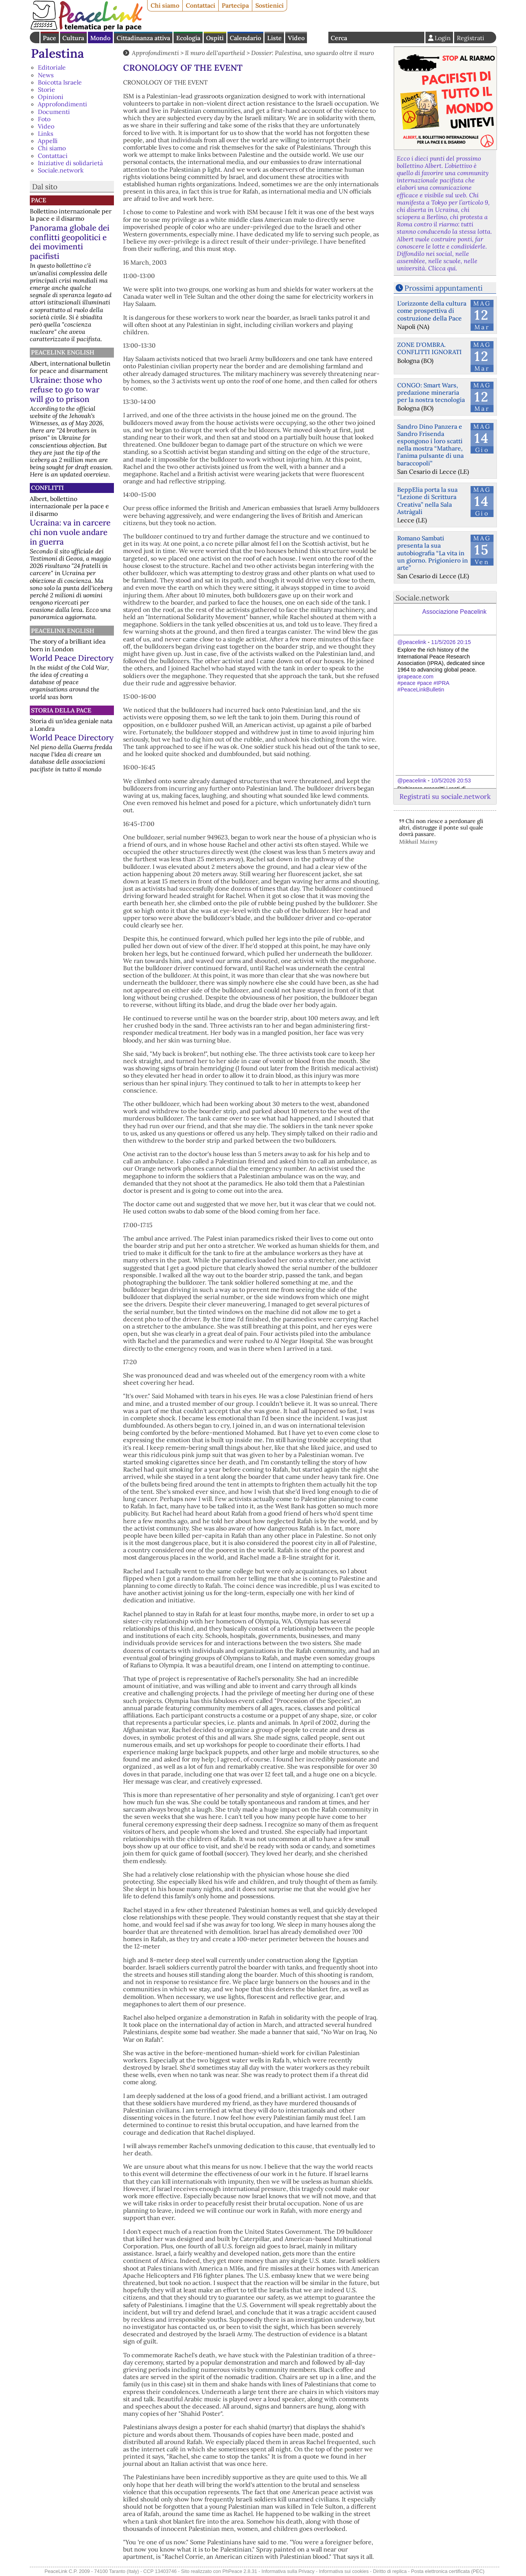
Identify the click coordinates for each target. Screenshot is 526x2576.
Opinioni (50, 97)
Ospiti (215, 38)
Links (45, 133)
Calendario (245, 38)
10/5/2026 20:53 (451, 780)
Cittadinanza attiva (143, 38)
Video (296, 38)
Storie (46, 89)
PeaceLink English (62, 352)
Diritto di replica (390, 2571)
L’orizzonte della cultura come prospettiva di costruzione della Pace (431, 310)
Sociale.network (61, 170)
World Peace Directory (72, 658)
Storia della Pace (61, 710)
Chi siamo (165, 5)
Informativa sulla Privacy (288, 2571)
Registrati (470, 38)
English (317, 37)
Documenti (54, 111)
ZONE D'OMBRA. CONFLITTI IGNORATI (429, 348)
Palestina (57, 53)
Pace (49, 38)
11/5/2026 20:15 (451, 642)
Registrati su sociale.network (444, 796)
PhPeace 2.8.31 (239, 2571)
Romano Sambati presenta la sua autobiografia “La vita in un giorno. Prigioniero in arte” (432, 552)
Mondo (100, 38)
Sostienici (269, 5)
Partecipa (235, 5)
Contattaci (200, 5)
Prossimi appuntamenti (443, 288)
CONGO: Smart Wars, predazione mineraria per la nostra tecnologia (431, 392)
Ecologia (188, 38)
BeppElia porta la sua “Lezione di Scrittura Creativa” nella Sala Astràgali (427, 501)
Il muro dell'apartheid (215, 53)
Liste (274, 38)
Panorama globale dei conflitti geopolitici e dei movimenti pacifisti (69, 242)
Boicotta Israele (60, 82)
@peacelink (412, 642)
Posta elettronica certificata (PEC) (447, 2571)
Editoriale (52, 67)
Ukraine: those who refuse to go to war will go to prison (66, 389)
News (46, 75)
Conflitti (47, 487)
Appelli (48, 141)
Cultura (73, 38)
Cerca (339, 38)
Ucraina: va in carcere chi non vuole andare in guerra (70, 532)
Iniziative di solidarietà (70, 163)
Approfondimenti (62, 104)
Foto (44, 119)
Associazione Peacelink (454, 611)
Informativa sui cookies (344, 2571)
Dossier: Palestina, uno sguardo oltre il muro (312, 53)
